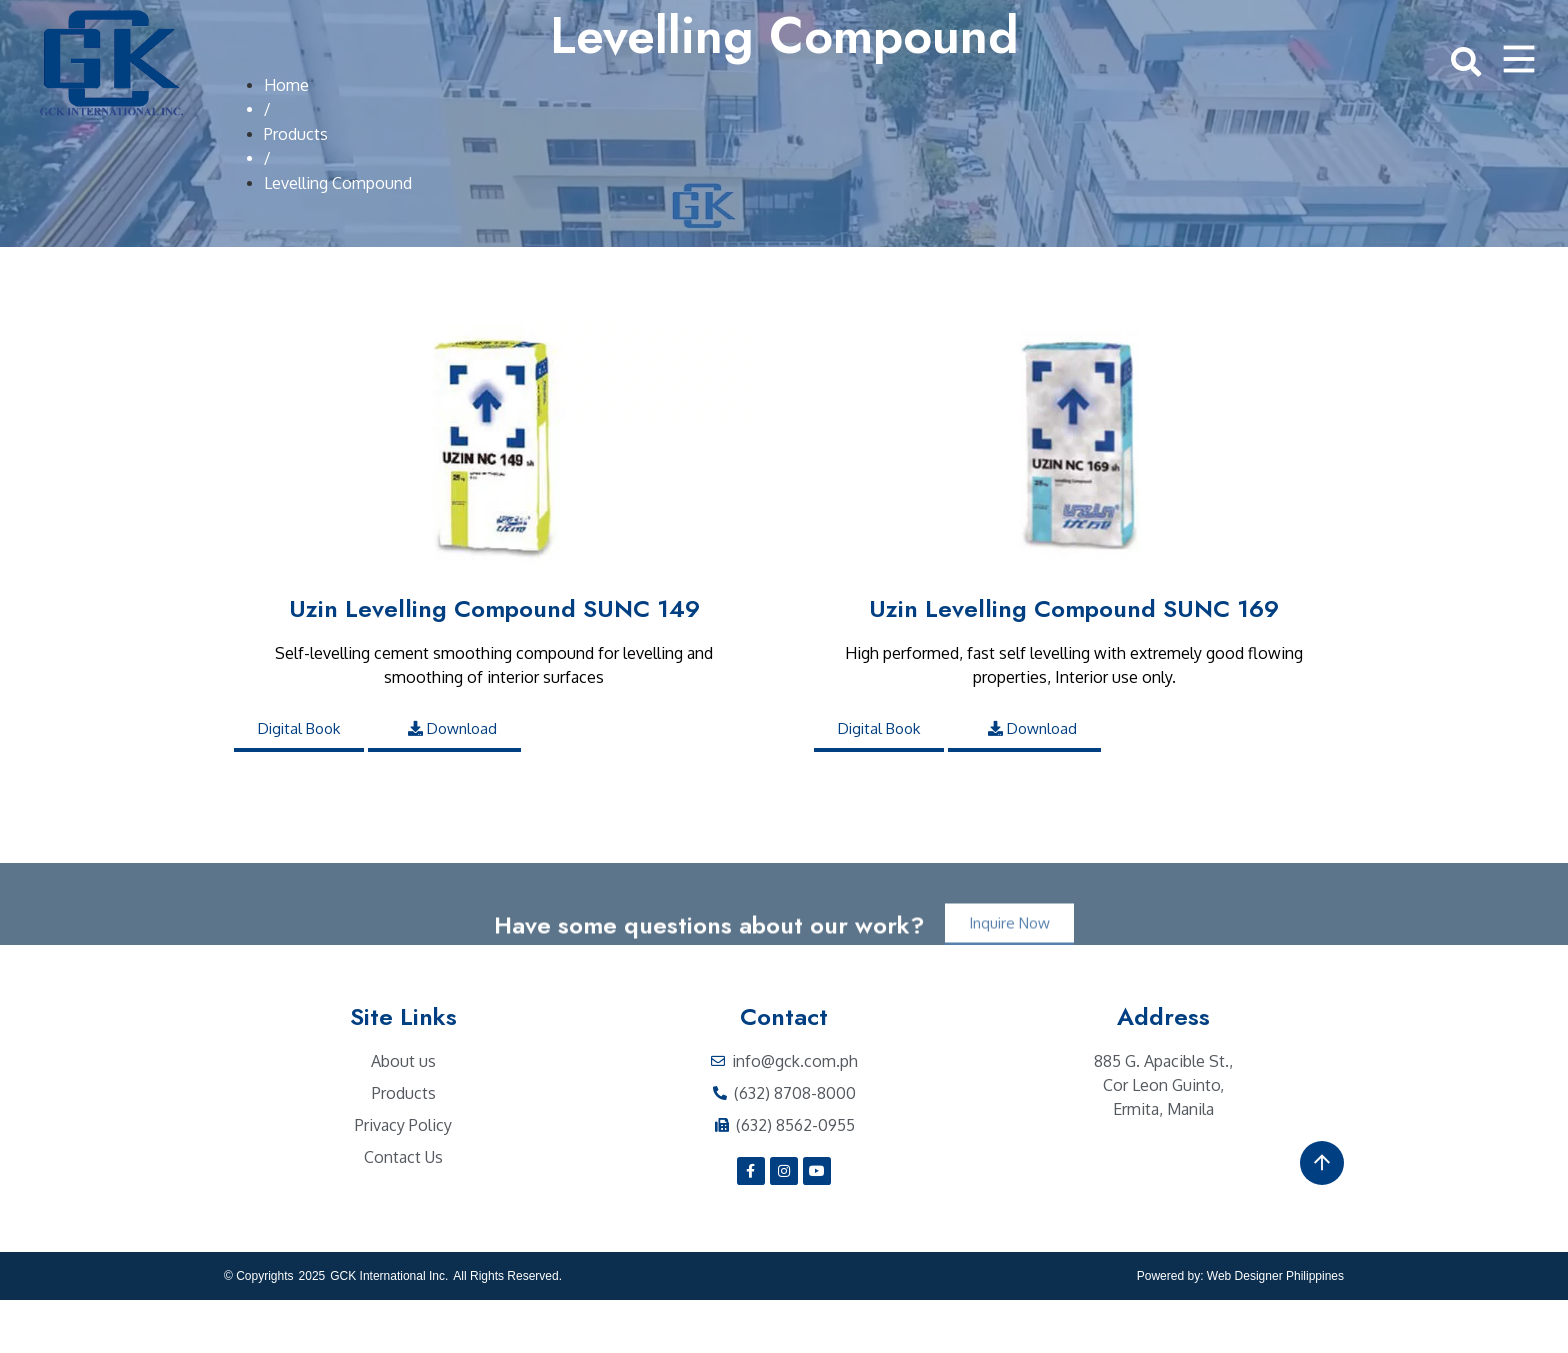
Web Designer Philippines (1275, 1329)
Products (296, 187)
